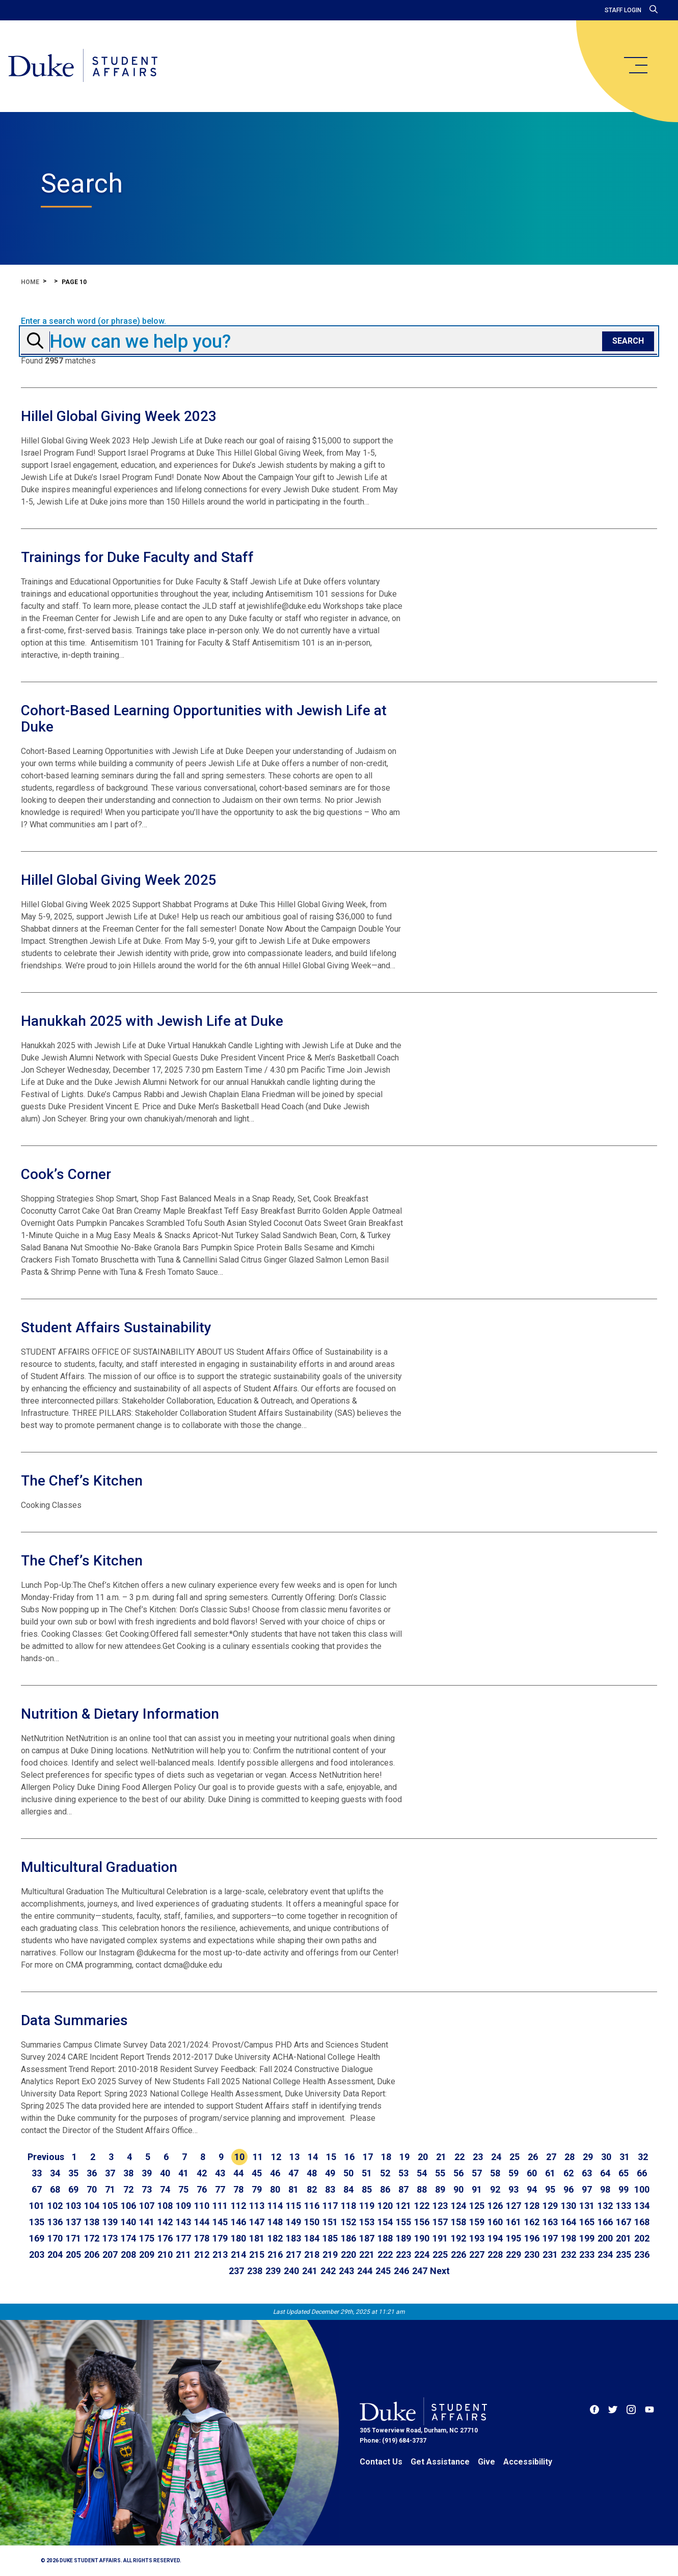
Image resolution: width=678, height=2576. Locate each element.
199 (586, 2238)
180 (238, 2238)
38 (128, 2173)
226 (458, 2254)
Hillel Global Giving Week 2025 (118, 880)
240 (291, 2270)
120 (385, 2205)
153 (366, 2222)
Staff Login (623, 10)
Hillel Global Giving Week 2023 (118, 416)
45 (257, 2173)
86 (385, 2189)
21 (441, 2156)
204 (55, 2254)
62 (568, 2173)
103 (73, 2205)
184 (311, 2238)
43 (220, 2173)
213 (220, 2254)
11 (258, 2156)
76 (202, 2189)
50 (348, 2173)
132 (605, 2205)
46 (275, 2173)
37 (110, 2173)
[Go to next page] (440, 2271)
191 (440, 2238)
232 (568, 2254)
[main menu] (635, 65)
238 (254, 2270)
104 (91, 2205)
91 (477, 2189)
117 (330, 2205)
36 (92, 2173)
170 (55, 2238)
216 (275, 2254)
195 (513, 2238)
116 (311, 2205)
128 (531, 2205)
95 (550, 2189)
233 (586, 2254)
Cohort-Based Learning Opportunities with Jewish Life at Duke (204, 718)
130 (568, 2205)
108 (165, 2205)
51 (367, 2173)
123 (440, 2205)
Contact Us (381, 2462)
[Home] (83, 66)
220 (348, 2254)
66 (642, 2173)
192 (458, 2238)
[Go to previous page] (46, 2157)
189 (403, 2238)
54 (422, 2173)
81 (293, 2189)
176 (165, 2238)
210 (165, 2254)
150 (311, 2222)
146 (238, 2222)
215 (256, 2254)
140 (128, 2222)
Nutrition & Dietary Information (120, 1713)
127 (513, 2205)
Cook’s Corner (66, 1174)
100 (641, 2189)
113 (256, 2205)
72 (128, 2189)
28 (569, 2156)
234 (605, 2254)
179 (220, 2238)
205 (73, 2254)
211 (183, 2254)
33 (37, 2173)
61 (550, 2173)
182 (275, 2238)
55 (440, 2173)
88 (422, 2189)
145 (220, 2222)
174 (128, 2238)
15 (331, 2156)
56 (458, 2173)
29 (588, 2156)
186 (348, 2238)
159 (476, 2222)
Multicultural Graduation (99, 1867)
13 (294, 2156)
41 (183, 2173)
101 (36, 2205)
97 (587, 2189)
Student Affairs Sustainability (116, 1327)
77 (220, 2189)
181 (256, 2238)
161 (513, 2222)
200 (605, 2238)
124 (458, 2205)
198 (568, 2238)
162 (531, 2222)
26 (533, 2156)
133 (623, 2205)
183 (293, 2238)
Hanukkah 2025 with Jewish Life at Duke (152, 1021)
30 (606, 2156)
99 (623, 2189)
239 (273, 2270)
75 (183, 2189)
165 (586, 2222)
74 (165, 2189)
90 (458, 2189)
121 (403, 2205)
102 (55, 2205)
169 (36, 2238)
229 (513, 2254)
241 (309, 2270)
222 (385, 2254)
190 (421, 2238)
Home (30, 282)
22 (459, 2156)
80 (275, 2189)
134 (641, 2205)
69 (73, 2189)
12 (276, 2156)
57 (477, 2173)
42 (202, 2173)
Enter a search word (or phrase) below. (93, 321)
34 (55, 2173)
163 (550, 2222)
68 (55, 2189)
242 (328, 2270)
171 (73, 2238)
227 (476, 2254)
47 (293, 2173)
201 (623, 2238)
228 (495, 2254)
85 (367, 2189)
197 (550, 2238)
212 (201, 2254)
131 (586, 2205)
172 (91, 2238)
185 (330, 2238)
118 (348, 2205)
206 (91, 2254)
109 (183, 2205)
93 (513, 2189)
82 (312, 2189)
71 (110, 2189)
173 (110, 2238)
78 (238, 2189)
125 (476, 2205)
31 (624, 2156)
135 (36, 2222)
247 (419, 2270)
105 (110, 2205)
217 (293, 2254)
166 (605, 2222)
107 (146, 2205)
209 (146, 2254)
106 (128, 2205)
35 (73, 2173)
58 (495, 2173)
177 (183, 2238)
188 (385, 2238)
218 (311, 2254)
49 (330, 2173)
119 (366, 2205)
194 (495, 2238)
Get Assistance (440, 2462)
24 (496, 2156)
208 (128, 2254)
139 (110, 2222)
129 (550, 2205)
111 (220, 2205)
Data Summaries (74, 2020)
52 (385, 2173)
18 (386, 2156)
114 (275, 2205)
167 (623, 2222)
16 (349, 2156)
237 (236, 2270)
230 (531, 2254)
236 (641, 2254)
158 (458, 2222)
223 (403, 2254)
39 (147, 2173)
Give (486, 2462)
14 (313, 2156)
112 (238, 2205)
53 (403, 2173)
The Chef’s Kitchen (82, 1480)
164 (568, 2222)
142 (165, 2222)
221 (366, 2254)
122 (421, 2205)
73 (147, 2189)
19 (404, 2156)
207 (110, 2254)
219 (330, 2254)
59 (513, 2173)
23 (478, 2156)
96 (568, 2189)
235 (623, 2254)
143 (183, 2222)
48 (312, 2173)
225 (440, 2254)
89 (440, 2189)
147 (256, 2222)
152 (348, 2222)
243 (346, 2270)
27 (551, 2156)
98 (605, 2189)
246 (401, 2270)
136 (55, 2222)
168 (641, 2222)
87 (403, 2189)
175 (146, 2238)
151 (330, 2222)
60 (532, 2173)
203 (36, 2254)
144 (201, 2222)
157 (440, 2222)
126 (495, 2205)
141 (146, 2222)
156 (421, 2222)
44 (238, 2173)
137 (73, 2222)
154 (385, 2222)
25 (514, 2156)
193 (476, 2238)
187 (366, 2238)
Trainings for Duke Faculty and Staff (137, 557)
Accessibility (527, 2462)
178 (201, 2238)
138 (91, 2222)
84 (348, 2189)
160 (495, 2222)
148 (275, 2222)
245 (383, 2270)
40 (165, 2173)
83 (330, 2189)
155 (403, 2222)
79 (257, 2189)
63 (587, 2173)
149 (293, 2222)
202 (641, 2238)
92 (495, 2189)
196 (531, 2238)
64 (605, 2173)
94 (532, 2189)
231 (550, 2254)
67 (37, 2189)
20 (423, 2156)
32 (643, 2156)
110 (201, 2205)
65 (623, 2173)
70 (92, 2189)
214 (238, 2254)
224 (421, 2254)
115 (293, 2205)
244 (364, 2270)
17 (368, 2156)
